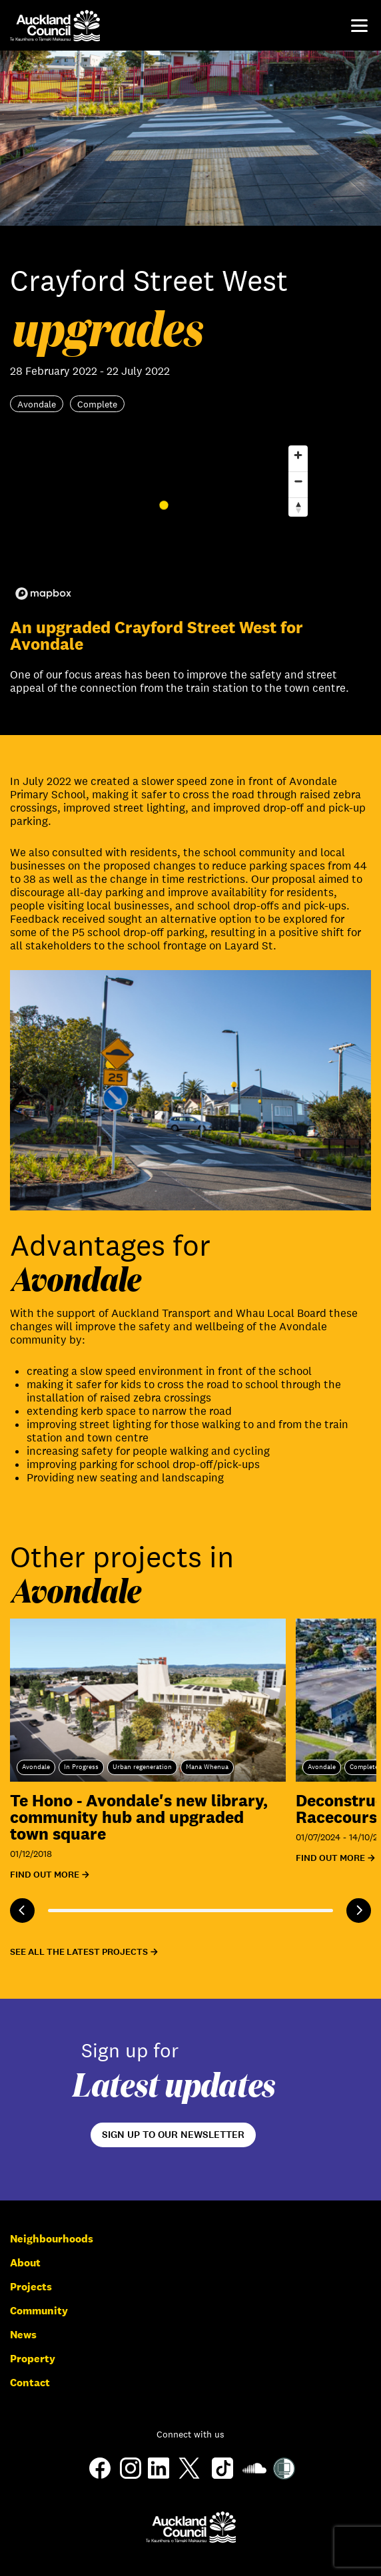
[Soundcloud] (254, 2476)
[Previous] (22, 1910)
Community (39, 2311)
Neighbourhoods (51, 2239)
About (25, 2263)
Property (32, 2359)
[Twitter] (189, 2478)
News (23, 2335)
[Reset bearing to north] (298, 507)
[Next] (358, 1910)
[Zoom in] (298, 455)
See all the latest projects (79, 1952)
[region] (162, 522)
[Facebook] (100, 2478)
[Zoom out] (298, 481)
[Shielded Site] (284, 2476)
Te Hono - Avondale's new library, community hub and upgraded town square (139, 1817)
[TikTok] (222, 2478)
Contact (30, 2383)
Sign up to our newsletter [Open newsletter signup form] (173, 2134)
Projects (31, 2287)
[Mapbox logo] (43, 593)
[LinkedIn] (158, 2475)
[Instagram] (130, 2475)
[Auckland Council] (191, 2527)
